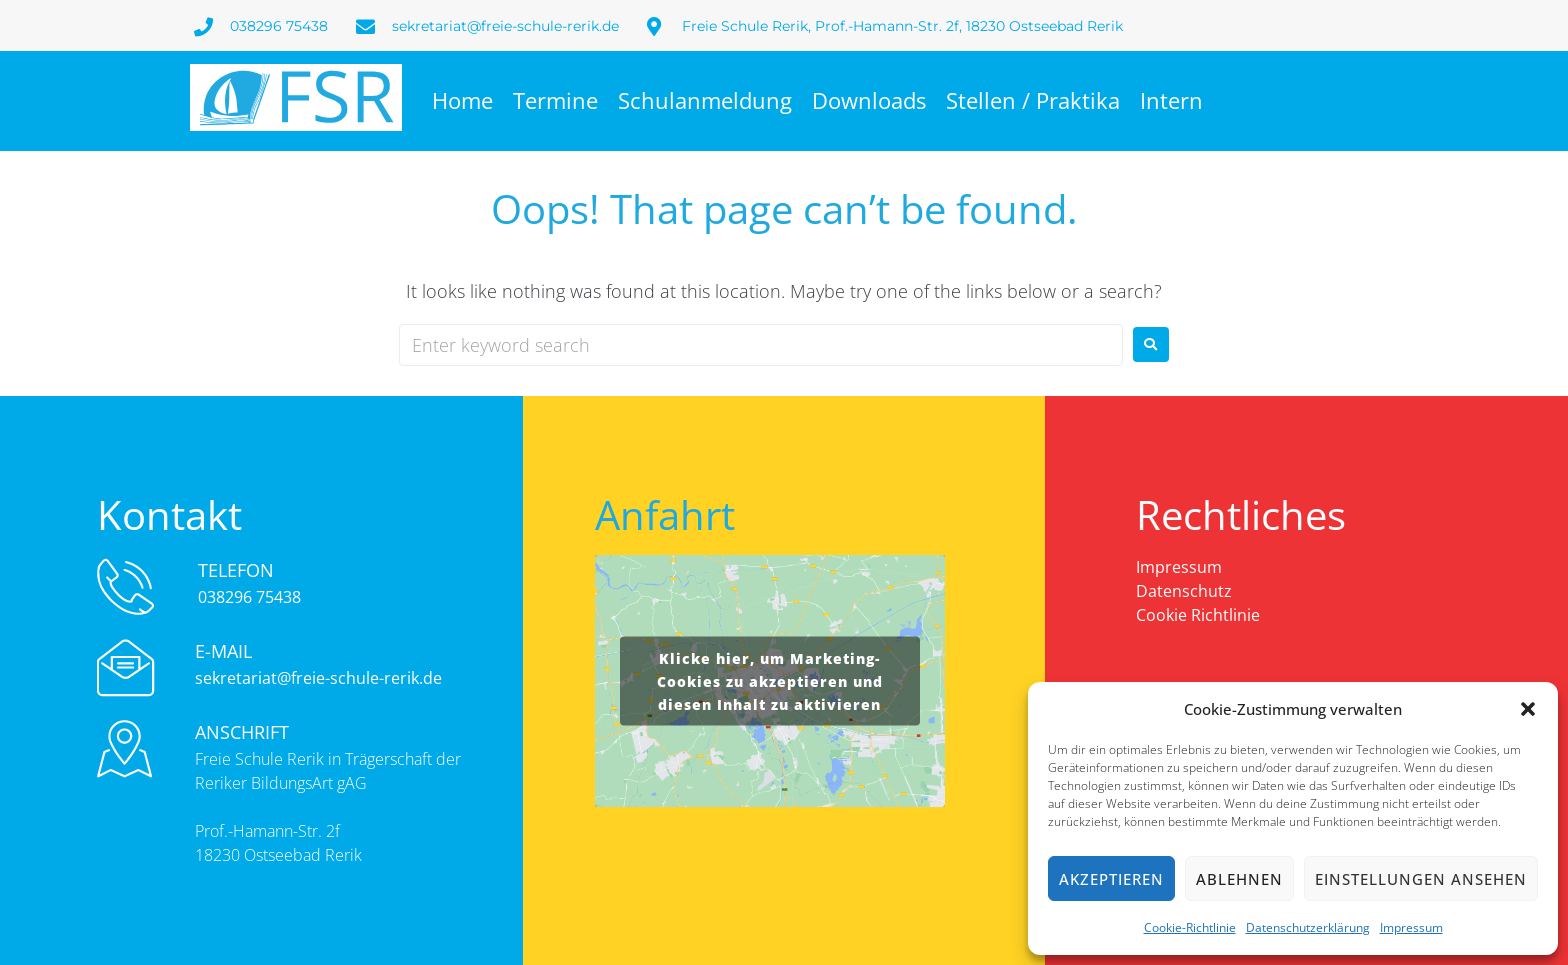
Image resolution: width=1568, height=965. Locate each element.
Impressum (1411, 927)
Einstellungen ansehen (1421, 879)
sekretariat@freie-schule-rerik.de (318, 678)
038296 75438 (249, 597)
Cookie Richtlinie (1198, 615)
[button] (1528, 709)
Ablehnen (1239, 879)
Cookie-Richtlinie (1190, 927)
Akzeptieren (1111, 879)
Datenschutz (1184, 591)
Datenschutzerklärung (1308, 927)
